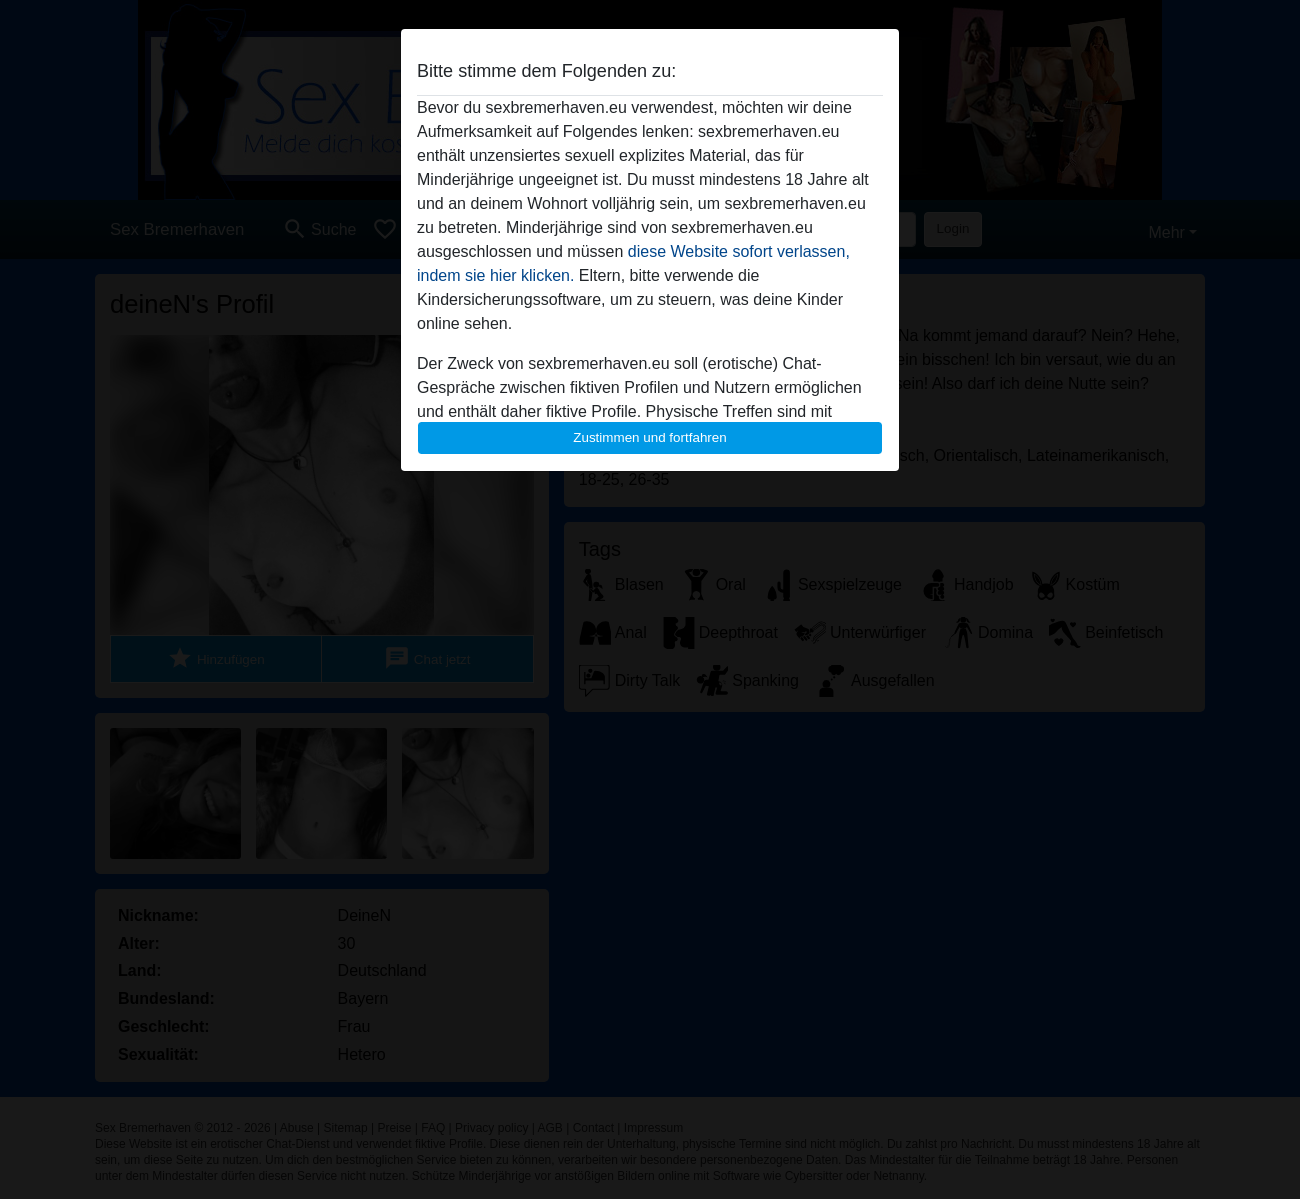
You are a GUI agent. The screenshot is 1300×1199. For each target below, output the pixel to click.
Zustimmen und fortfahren (650, 437)
